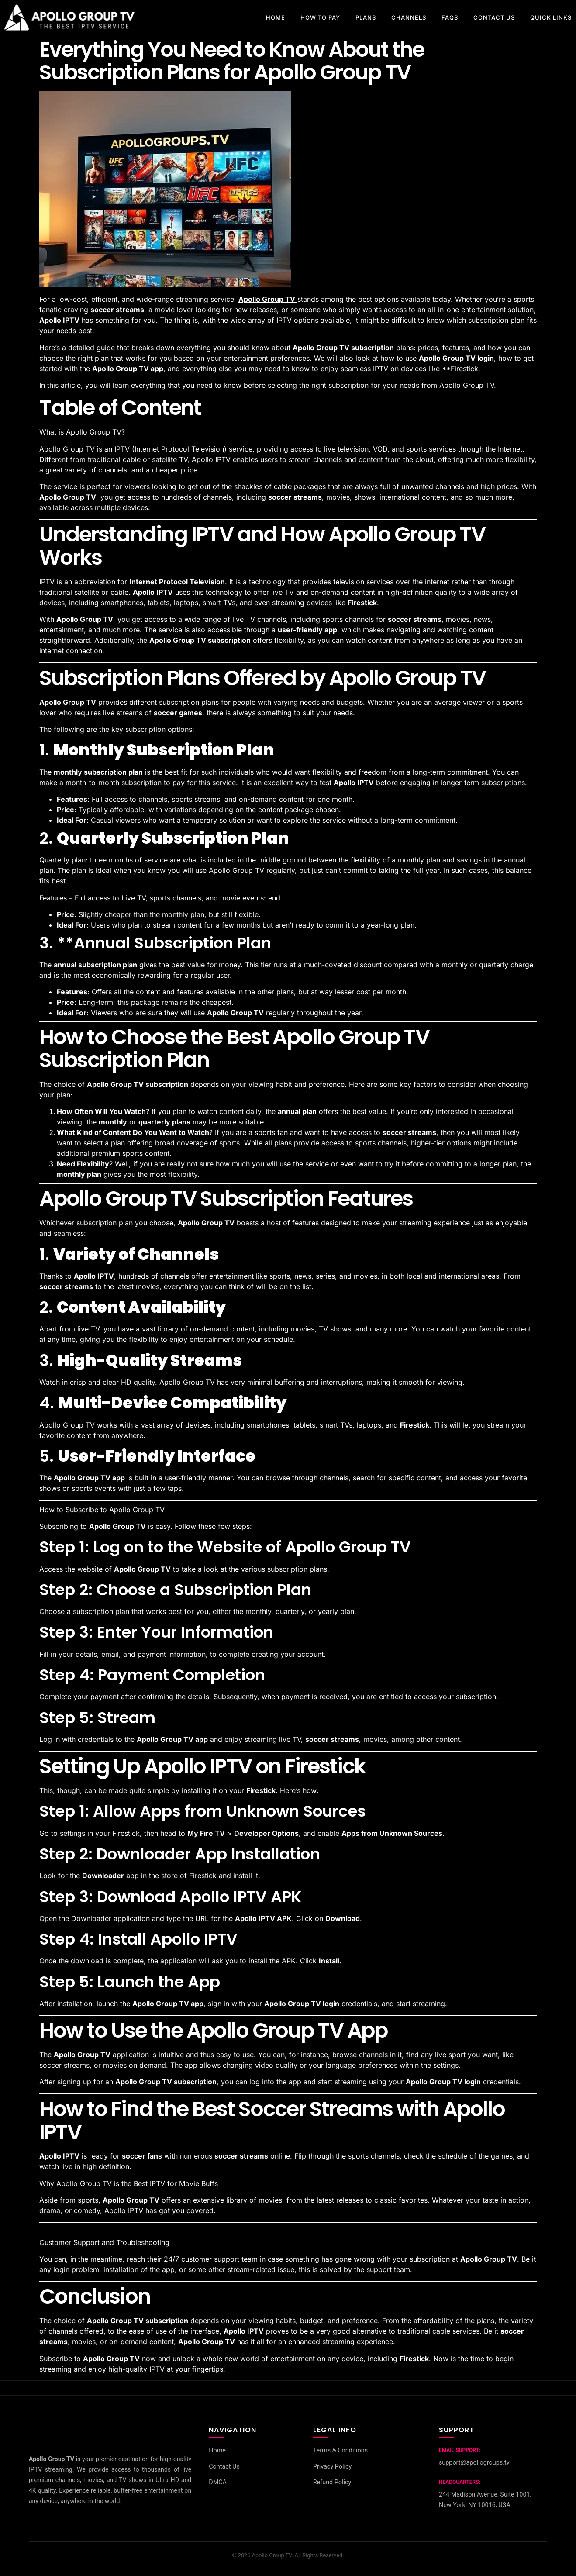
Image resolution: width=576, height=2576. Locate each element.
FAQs (449, 17)
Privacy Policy (332, 2466)
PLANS (365, 17)
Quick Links (551, 17)
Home (217, 2450)
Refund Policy (332, 2482)
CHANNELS (408, 17)
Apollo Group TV (322, 347)
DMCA (218, 2482)
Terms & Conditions (340, 2450)
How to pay (320, 17)
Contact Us (224, 2466)
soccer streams (117, 309)
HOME (275, 17)
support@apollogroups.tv (474, 2462)
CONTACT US (494, 17)
